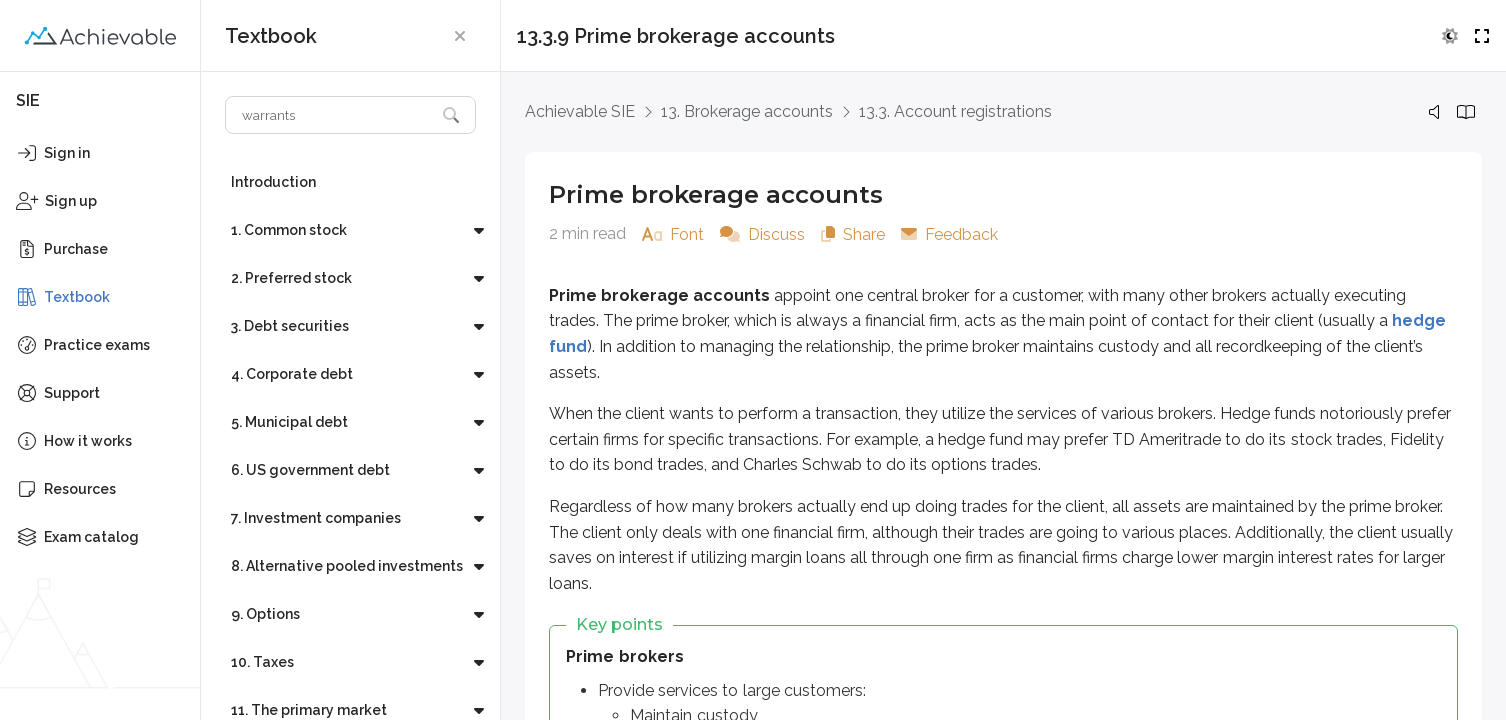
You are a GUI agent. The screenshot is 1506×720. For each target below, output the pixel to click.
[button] (460, 36)
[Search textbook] (330, 115)
